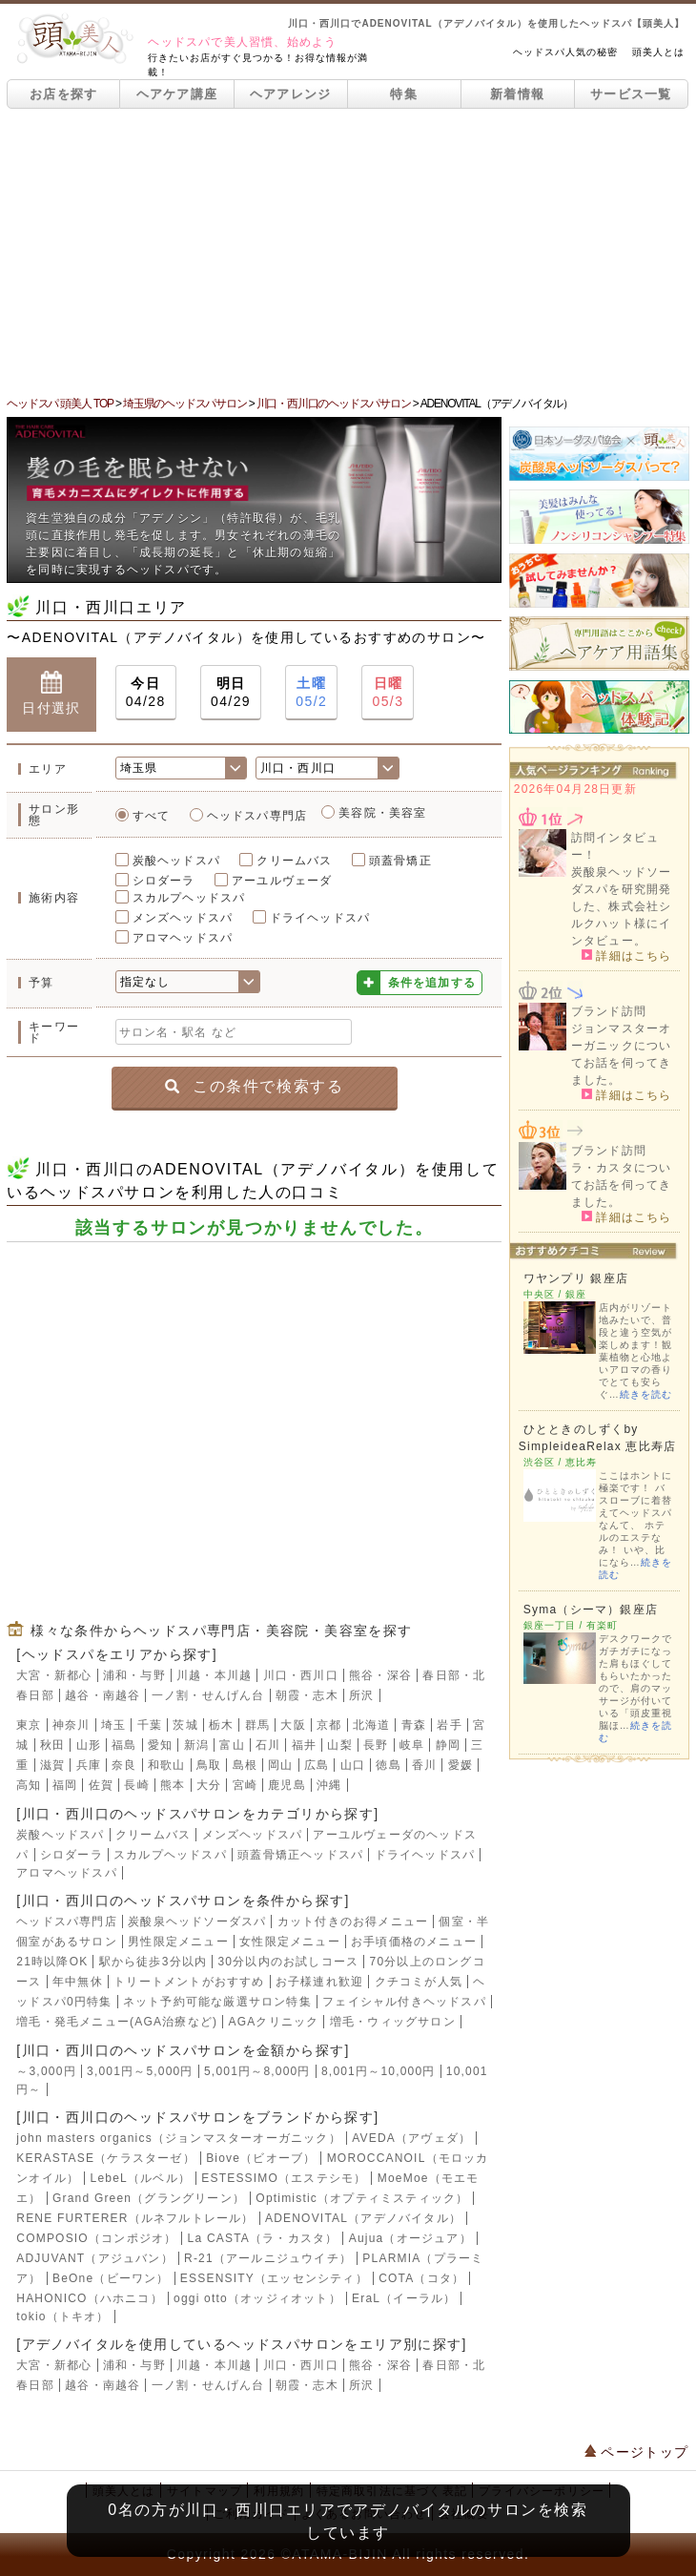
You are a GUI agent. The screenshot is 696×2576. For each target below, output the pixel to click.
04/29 (231, 691)
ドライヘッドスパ (320, 917)
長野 (375, 1745)
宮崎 (245, 1785)
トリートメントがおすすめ (188, 1981)
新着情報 (517, 94)
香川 (424, 1765)
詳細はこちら (627, 955)
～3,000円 (45, 2071)
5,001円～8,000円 (257, 2071)
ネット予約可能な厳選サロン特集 (217, 2001)
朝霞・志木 (307, 1695)
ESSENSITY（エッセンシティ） (274, 2278)
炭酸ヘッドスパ (176, 860)
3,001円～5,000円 (140, 2071)
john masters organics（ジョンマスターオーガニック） (178, 2138)
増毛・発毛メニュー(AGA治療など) (116, 2021)
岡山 (280, 1765)
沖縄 (329, 1785)
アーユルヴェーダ (282, 880)
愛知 (160, 1745)
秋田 (52, 1745)
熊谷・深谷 (380, 1675)
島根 (245, 1765)
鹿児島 (287, 1785)
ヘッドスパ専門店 (257, 815)
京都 (329, 1725)
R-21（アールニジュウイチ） (268, 2258)
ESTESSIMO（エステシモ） (283, 2178)
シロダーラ (164, 880)
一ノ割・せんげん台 (208, 1695)
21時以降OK (52, 1961)
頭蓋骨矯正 (400, 860)
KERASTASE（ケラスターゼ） (105, 2158)
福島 (124, 1745)
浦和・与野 (134, 1675)
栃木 (221, 1725)
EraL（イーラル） (404, 2298)
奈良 (124, 1765)
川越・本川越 (214, 1675)
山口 (352, 1765)
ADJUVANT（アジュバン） (94, 2258)
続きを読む (646, 1394)
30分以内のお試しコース (287, 1961)
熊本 (172, 1785)
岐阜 (411, 1745)
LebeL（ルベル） (141, 2178)
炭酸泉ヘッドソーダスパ (197, 1921)
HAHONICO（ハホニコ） (89, 2298)
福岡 (64, 1785)
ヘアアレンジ (291, 94)
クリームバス (294, 860)
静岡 (448, 1745)
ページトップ (636, 2452)
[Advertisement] (348, 251)
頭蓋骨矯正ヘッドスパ (300, 1854)
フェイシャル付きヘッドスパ (404, 2001)
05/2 (311, 691)
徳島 (388, 1765)
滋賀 (52, 1765)
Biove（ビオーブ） (261, 2158)
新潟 (196, 1745)
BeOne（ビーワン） (111, 2278)
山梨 (339, 1745)
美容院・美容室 (382, 813)
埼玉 (113, 1725)
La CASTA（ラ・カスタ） (263, 2238)
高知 (28, 1785)
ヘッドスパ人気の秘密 (565, 52)
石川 (268, 1745)
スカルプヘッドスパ (189, 897)
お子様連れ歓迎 (319, 1981)
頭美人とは (658, 52)
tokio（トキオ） (62, 2316)
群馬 (257, 1725)
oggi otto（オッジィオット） (257, 2298)
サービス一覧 (631, 94)
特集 (404, 94)
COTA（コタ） (421, 2278)
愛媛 (460, 1765)
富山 (231, 1745)
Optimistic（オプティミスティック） (362, 2198)
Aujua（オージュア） (410, 2238)
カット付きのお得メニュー (352, 1921)
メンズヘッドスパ (183, 917)
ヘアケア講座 (177, 94)
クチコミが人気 (418, 1981)
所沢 (361, 1695)
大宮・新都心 (54, 1675)
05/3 (387, 691)
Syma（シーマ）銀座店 (590, 1609)
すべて (152, 815)
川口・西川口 (300, 1675)
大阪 (292, 1725)
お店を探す (64, 94)
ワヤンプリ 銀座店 (575, 1278)
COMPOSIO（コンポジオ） (96, 2238)
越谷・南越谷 (102, 1695)
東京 (28, 1725)
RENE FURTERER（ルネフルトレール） (135, 2218)
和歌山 (167, 1765)
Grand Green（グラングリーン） (148, 2198)
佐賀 (101, 1785)
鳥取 (208, 1765)
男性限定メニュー (178, 1941)
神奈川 (71, 1725)
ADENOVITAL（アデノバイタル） (363, 2218)
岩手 (449, 1725)
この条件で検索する (254, 1086)
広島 (316, 1765)
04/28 (146, 691)
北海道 (372, 1725)
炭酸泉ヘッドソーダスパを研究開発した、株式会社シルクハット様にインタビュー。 (621, 906)
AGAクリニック (274, 2021)
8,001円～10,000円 (378, 2071)
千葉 (149, 1725)
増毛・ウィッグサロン (393, 2021)
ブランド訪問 (608, 1011)
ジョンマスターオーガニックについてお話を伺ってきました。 (621, 1054)
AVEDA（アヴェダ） (411, 2138)
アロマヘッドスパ (183, 938)
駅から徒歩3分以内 (153, 1961)
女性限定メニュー (289, 1941)
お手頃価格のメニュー (414, 1941)
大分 (208, 1785)
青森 (413, 1725)
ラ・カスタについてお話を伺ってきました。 (621, 1185)
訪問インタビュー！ (615, 846)
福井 (304, 1745)
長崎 (136, 1785)
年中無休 (77, 1981)
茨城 (185, 1725)
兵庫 (88, 1765)
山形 (88, 1745)
